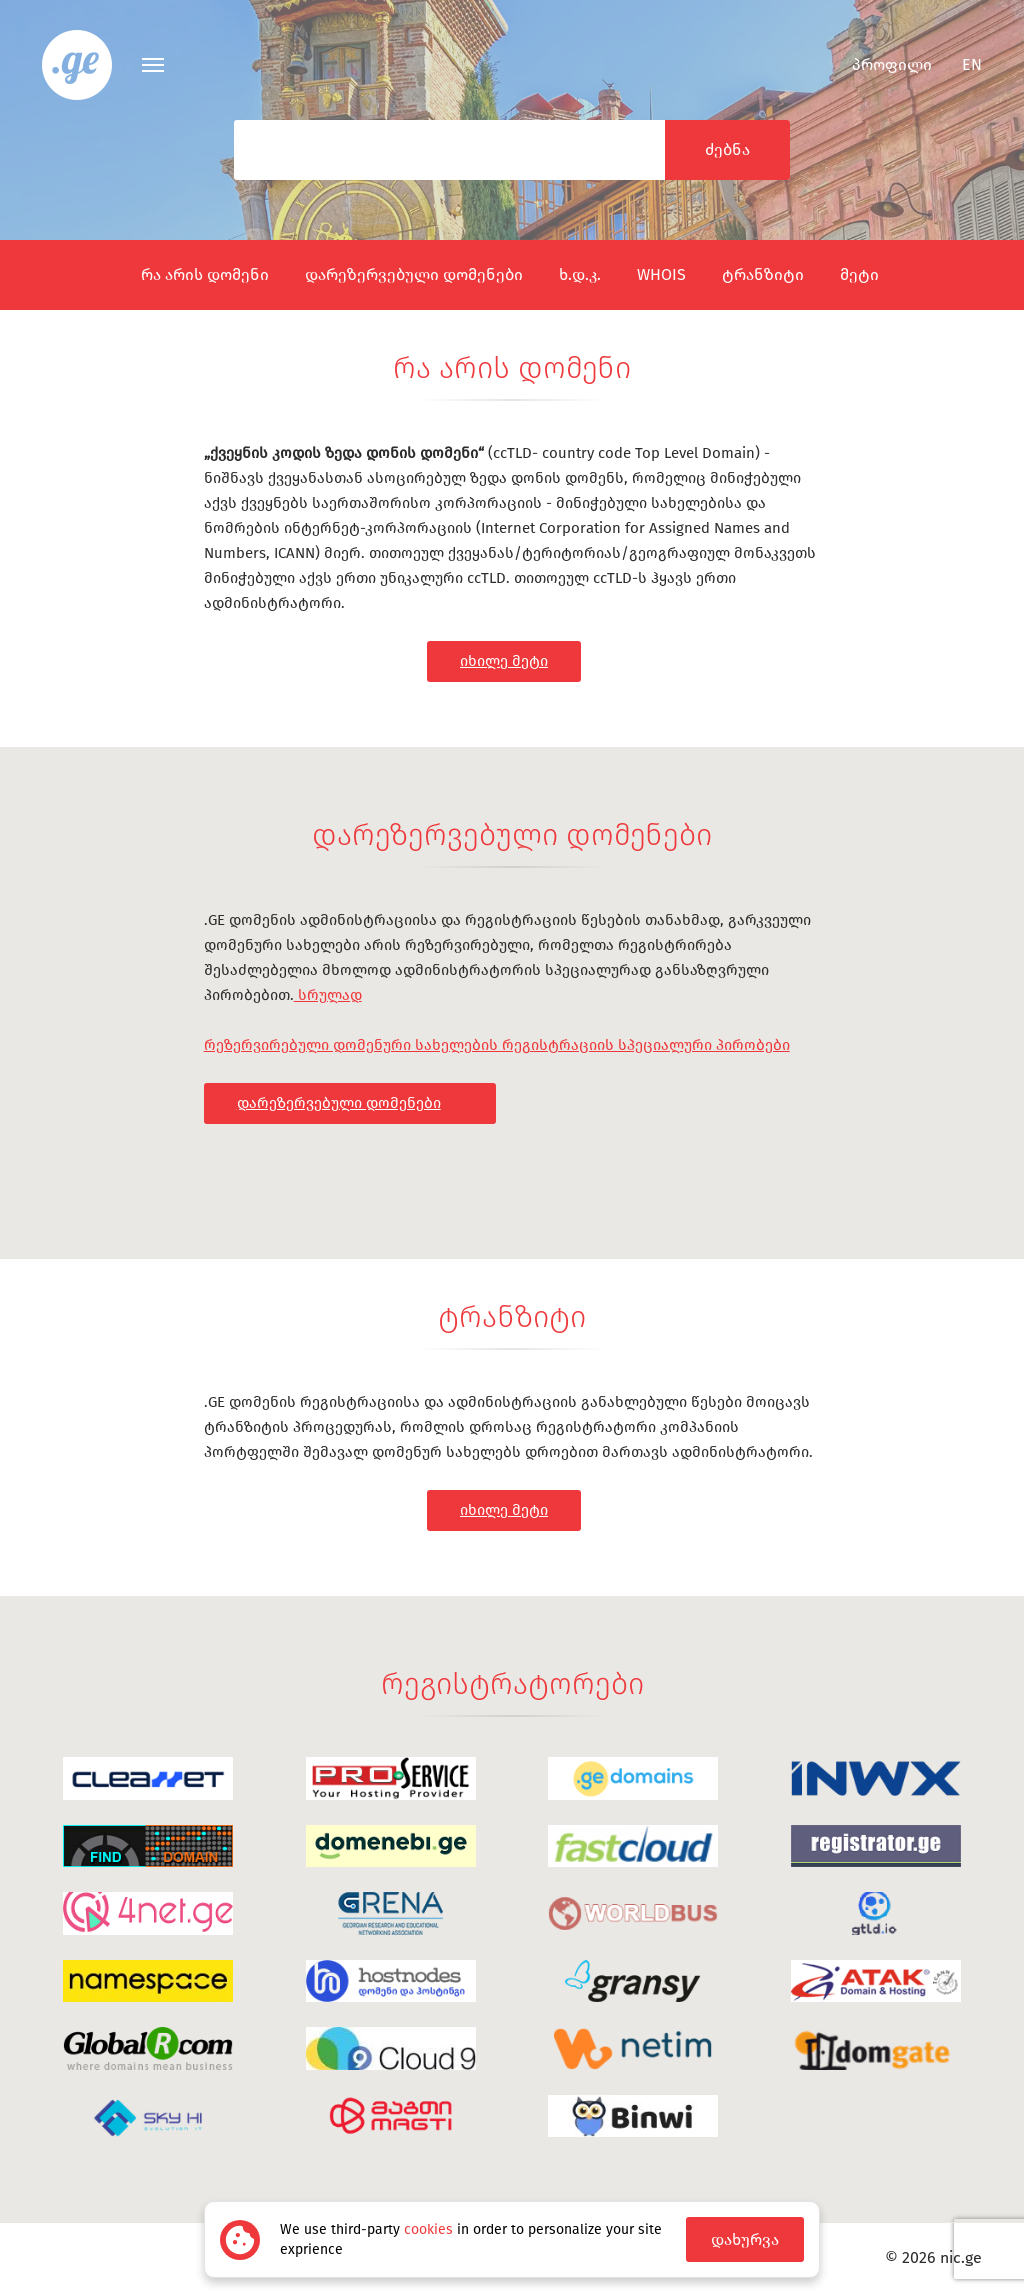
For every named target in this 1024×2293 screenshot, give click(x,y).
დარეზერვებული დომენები (414, 274)
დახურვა (745, 2239)
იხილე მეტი (504, 661)
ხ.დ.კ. (580, 274)
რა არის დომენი (205, 274)
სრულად (328, 995)
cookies (428, 2229)
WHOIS (661, 274)
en (972, 64)
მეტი (859, 274)
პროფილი (879, 64)
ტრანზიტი (763, 274)
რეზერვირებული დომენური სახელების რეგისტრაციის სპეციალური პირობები (497, 1045)
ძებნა (727, 149)
